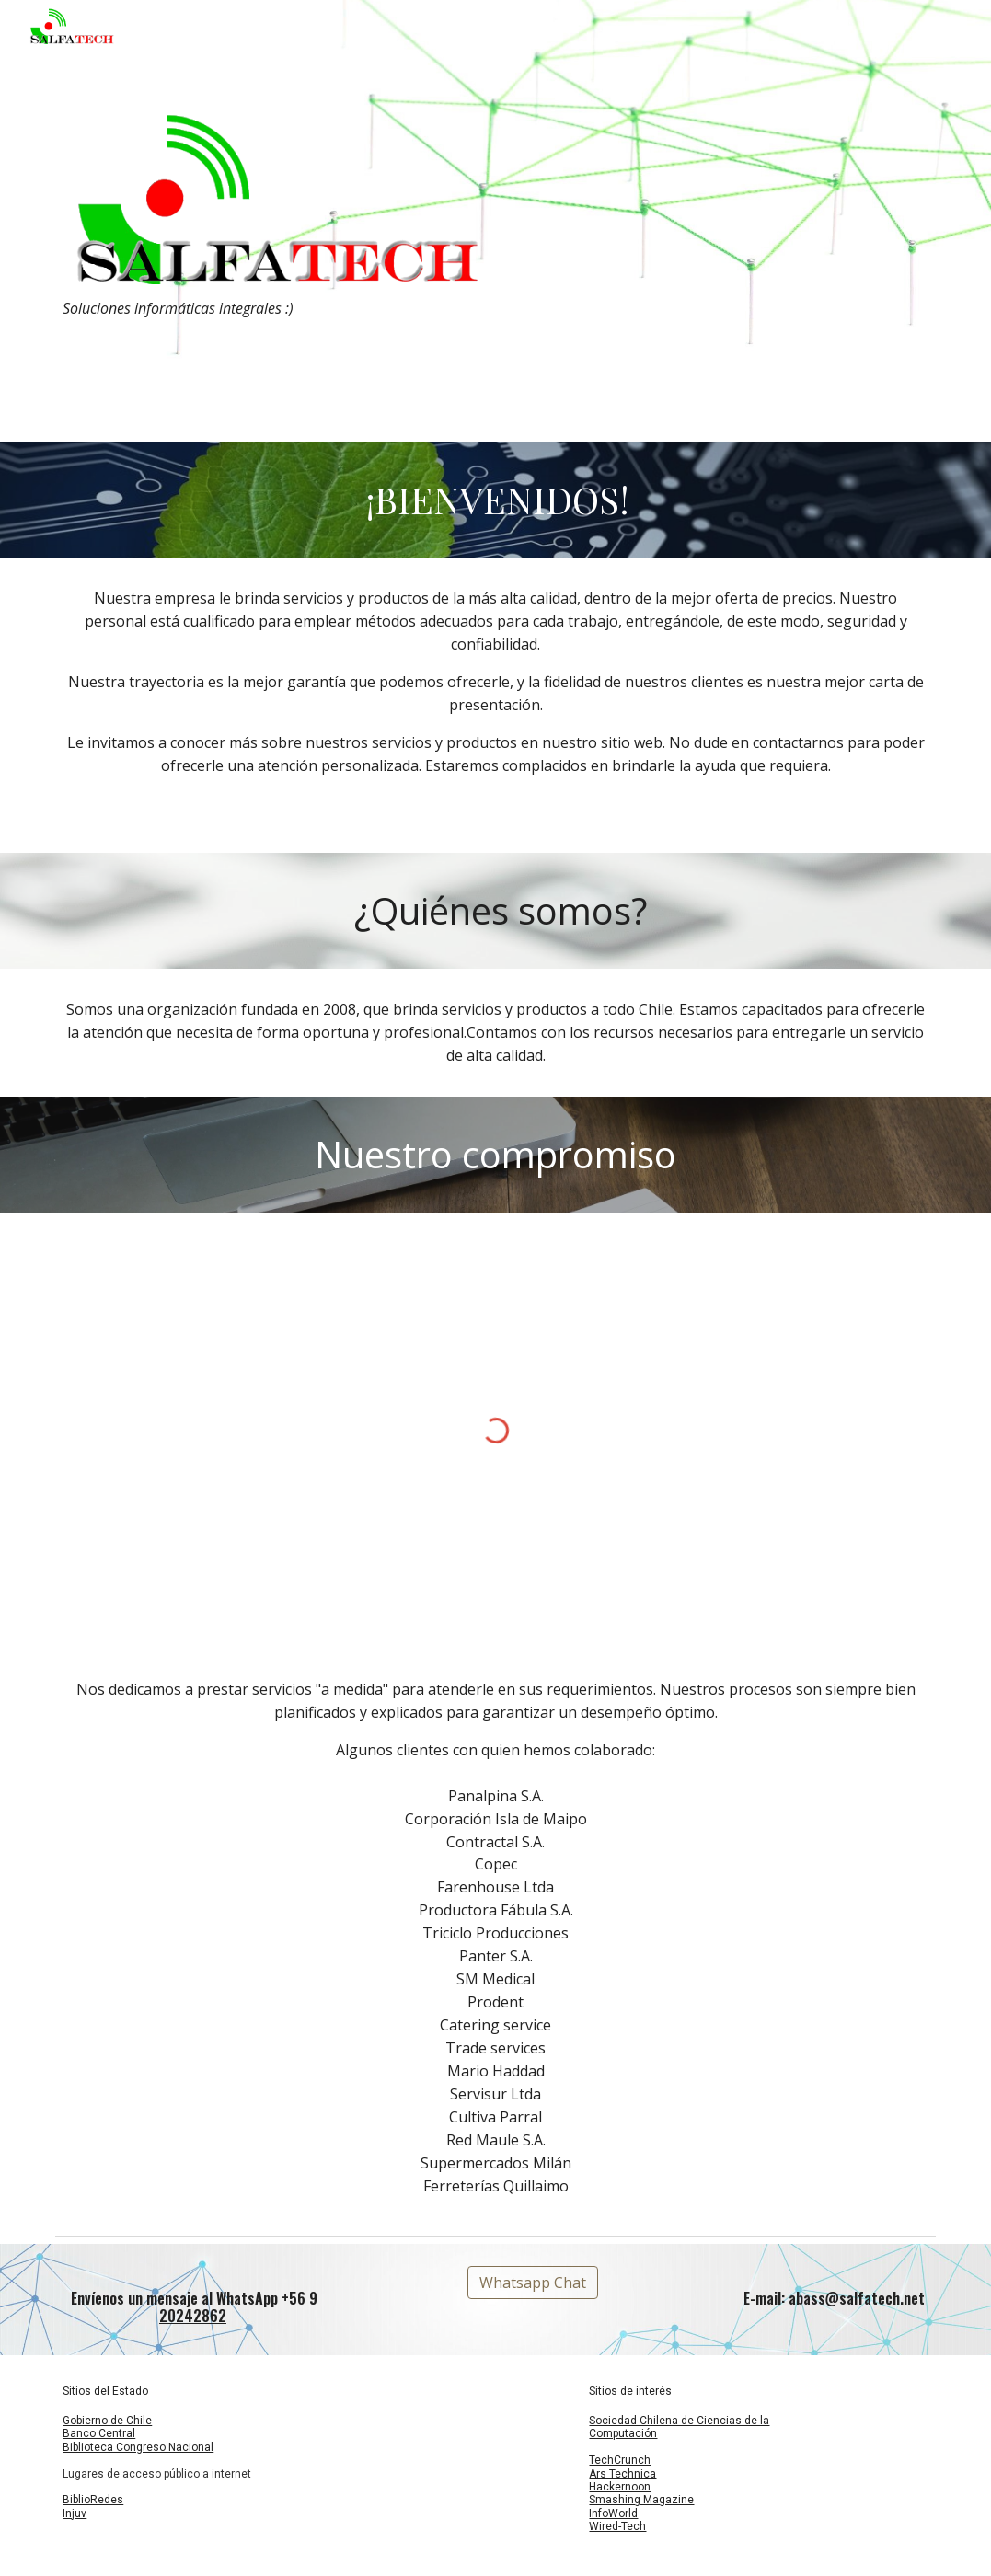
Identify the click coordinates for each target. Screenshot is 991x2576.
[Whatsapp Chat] (532, 2282)
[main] (269, 308)
